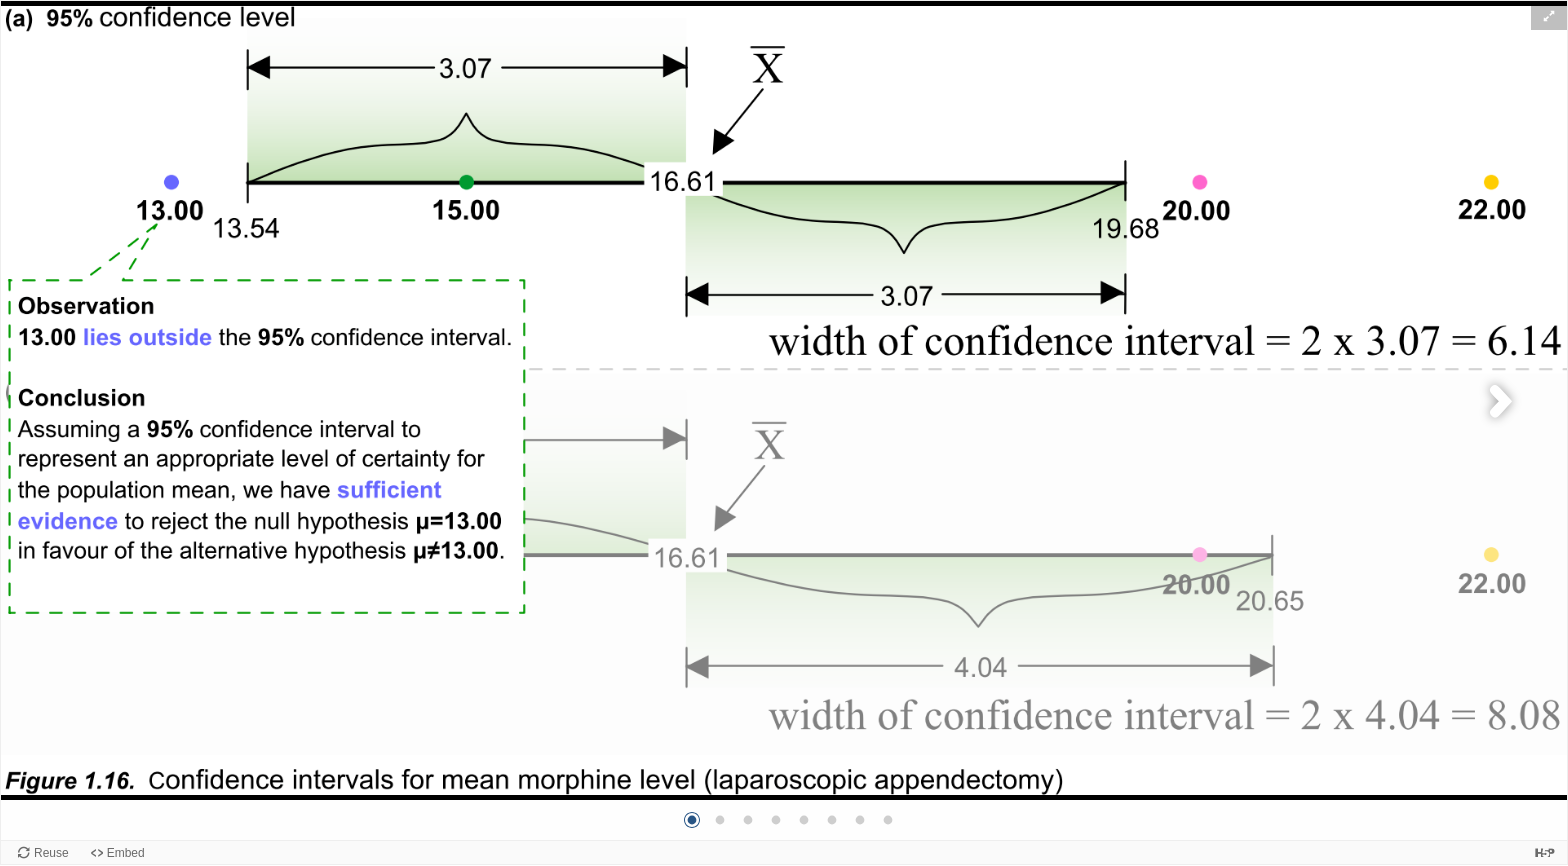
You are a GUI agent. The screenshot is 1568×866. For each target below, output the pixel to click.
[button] (1549, 15)
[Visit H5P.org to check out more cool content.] (1545, 852)
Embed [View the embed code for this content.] (126, 853)
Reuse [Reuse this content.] (51, 853)
